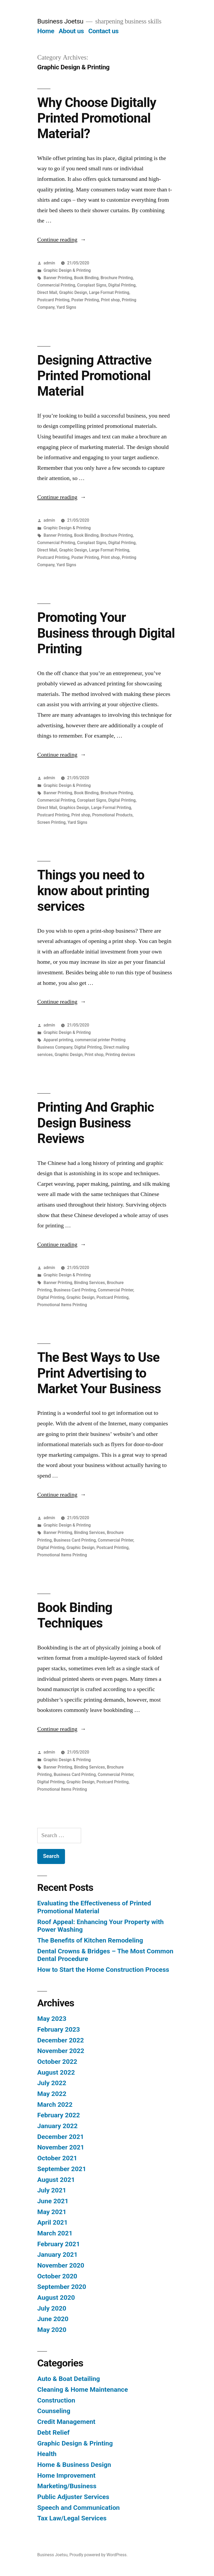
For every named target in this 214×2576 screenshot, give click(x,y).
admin (49, 262)
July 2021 (51, 2190)
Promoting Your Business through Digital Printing (106, 633)
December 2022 (60, 2040)
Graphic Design (73, 292)
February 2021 (58, 2244)
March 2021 (54, 2233)
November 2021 (60, 2147)
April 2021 (52, 2222)
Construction (56, 2400)
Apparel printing (58, 1039)
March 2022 (54, 2104)
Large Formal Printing (111, 807)
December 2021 (60, 2137)
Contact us (103, 31)
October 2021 (57, 2158)
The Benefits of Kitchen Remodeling (90, 1940)
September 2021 (61, 2169)
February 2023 (58, 2029)
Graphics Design (74, 807)
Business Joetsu (60, 21)
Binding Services (89, 1282)
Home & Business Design (74, 2464)
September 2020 (61, 2287)
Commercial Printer (115, 1289)
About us (71, 31)
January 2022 (57, 2126)
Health (47, 2454)
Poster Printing (85, 299)
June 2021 (52, 2201)
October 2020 (57, 2276)
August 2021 (56, 2179)
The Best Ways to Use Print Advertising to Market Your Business (99, 1373)
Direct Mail (47, 292)
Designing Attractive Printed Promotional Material (94, 375)
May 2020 (51, 2329)
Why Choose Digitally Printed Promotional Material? (96, 118)
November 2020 (60, 2265)
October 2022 (57, 2061)
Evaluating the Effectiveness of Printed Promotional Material (94, 1907)
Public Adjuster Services (73, 2497)
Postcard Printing (53, 299)
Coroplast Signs (91, 285)
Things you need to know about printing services (93, 890)
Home (45, 31)
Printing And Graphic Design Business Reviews (95, 1123)
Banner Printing (58, 277)
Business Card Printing (75, 1289)
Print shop (110, 299)
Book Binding (86, 277)
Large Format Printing (109, 292)
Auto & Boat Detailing (68, 2379)
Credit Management (66, 2421)
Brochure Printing (117, 277)
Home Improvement (66, 2475)
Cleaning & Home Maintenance (82, 2389)
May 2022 (51, 2094)
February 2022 (58, 2115)
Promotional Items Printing (62, 1304)
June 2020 (52, 2319)
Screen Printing (51, 822)
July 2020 (51, 2308)
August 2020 (56, 2297)
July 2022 (51, 2083)
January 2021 (57, 2254)
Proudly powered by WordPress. (98, 2554)
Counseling (53, 2411)
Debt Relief (53, 2432)
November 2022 (60, 2051)
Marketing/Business (66, 2486)
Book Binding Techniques (74, 1615)
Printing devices (120, 1054)
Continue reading (61, 239)
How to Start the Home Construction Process (103, 1969)
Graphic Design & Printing (67, 270)
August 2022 (56, 2072)
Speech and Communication (78, 2507)
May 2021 (51, 2212)
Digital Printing (122, 285)
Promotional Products (112, 814)
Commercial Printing (56, 285)
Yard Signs (66, 307)
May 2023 (51, 2018)
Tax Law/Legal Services (71, 2518)
